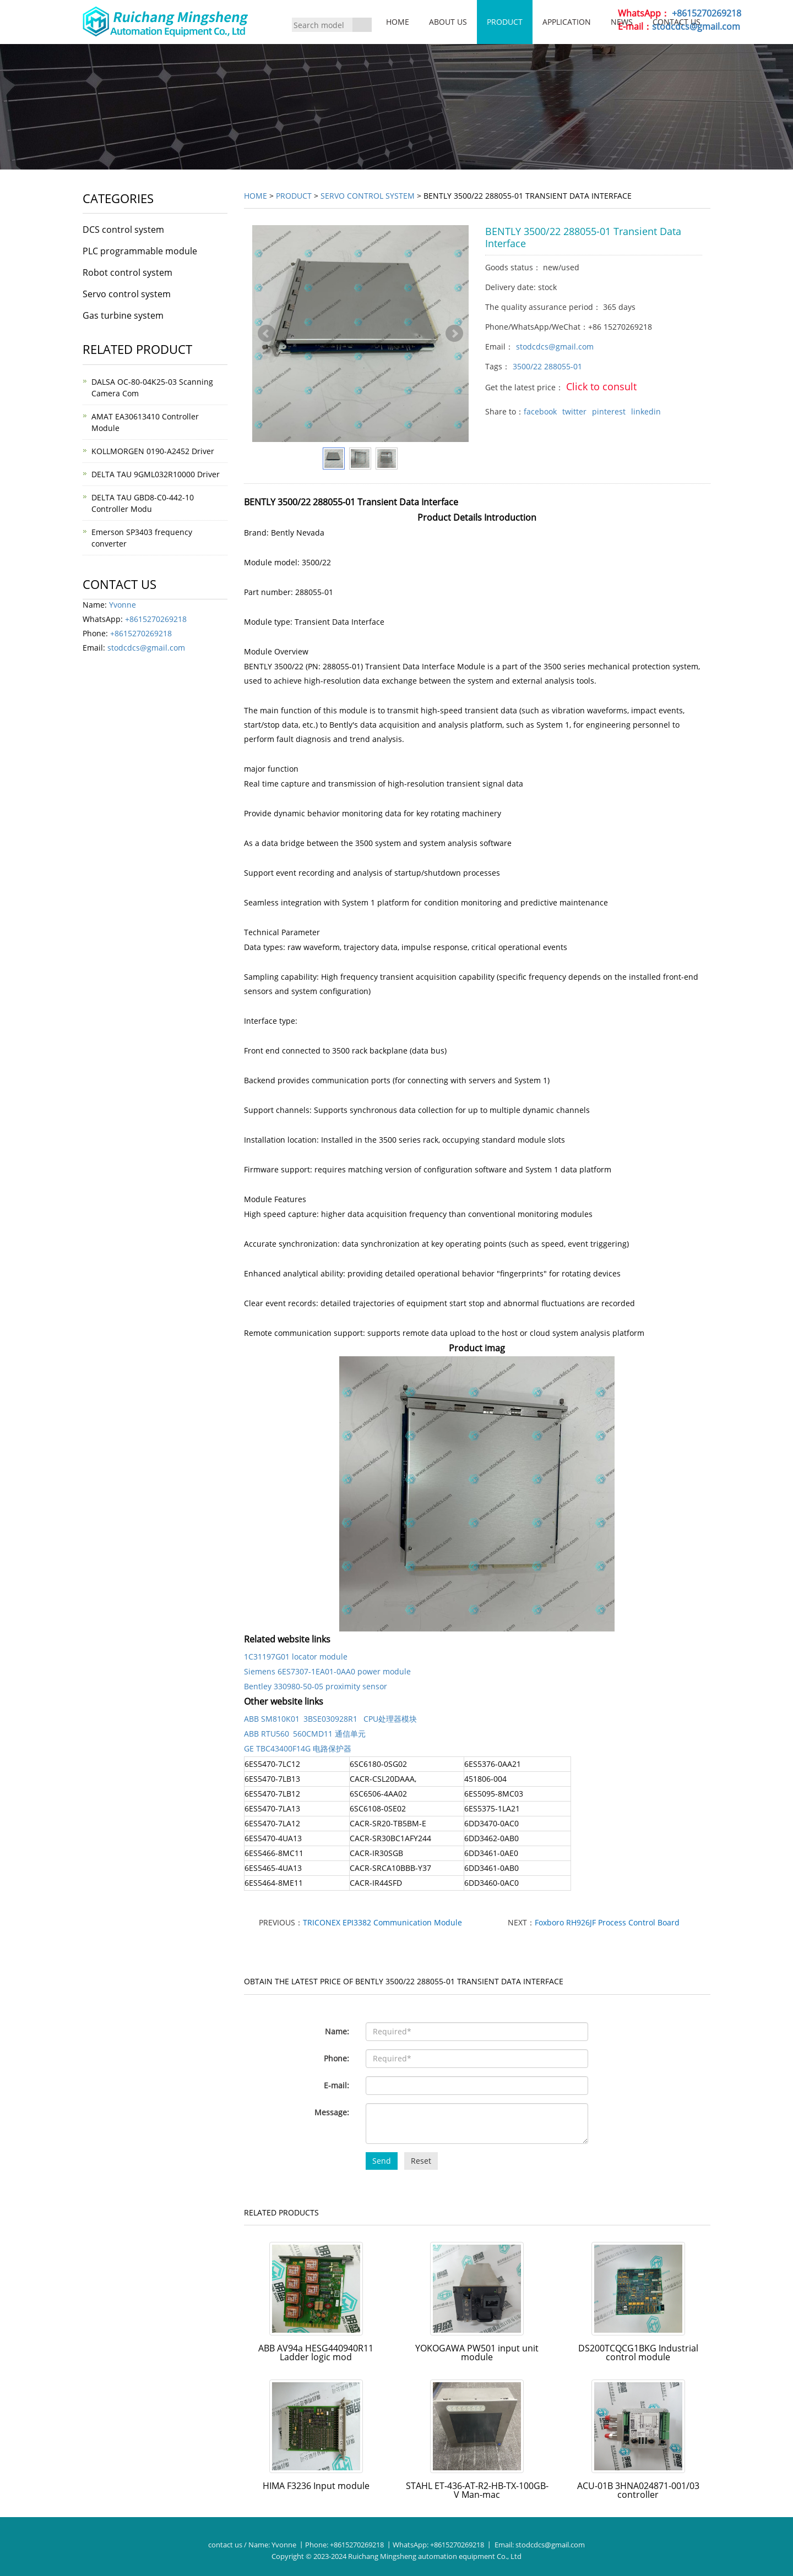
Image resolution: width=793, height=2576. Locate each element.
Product (505, 22)
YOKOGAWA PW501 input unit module (477, 2352)
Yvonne (122, 604)
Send (381, 2160)
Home (397, 22)
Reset (421, 2160)
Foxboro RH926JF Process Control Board (607, 1922)
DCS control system (123, 229)
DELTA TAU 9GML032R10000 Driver (155, 474)
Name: (337, 2031)
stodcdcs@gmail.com (555, 346)
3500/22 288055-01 (547, 366)
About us (448, 22)
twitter (574, 411)
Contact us (676, 22)
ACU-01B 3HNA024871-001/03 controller (638, 2490)
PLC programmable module (140, 251)
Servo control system (368, 195)
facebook (540, 411)
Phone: (336, 2058)
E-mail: (336, 2085)
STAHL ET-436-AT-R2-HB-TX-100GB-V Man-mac (477, 2490)
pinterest (609, 411)
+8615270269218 (156, 619)
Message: (331, 2112)
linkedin (646, 411)
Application (566, 22)
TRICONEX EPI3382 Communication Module (382, 1922)
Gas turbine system (123, 315)
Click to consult (601, 386)
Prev (266, 333)
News (622, 22)
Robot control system (127, 272)
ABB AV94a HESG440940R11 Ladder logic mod (315, 2352)
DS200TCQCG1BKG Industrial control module (638, 2352)
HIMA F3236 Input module (316, 2486)
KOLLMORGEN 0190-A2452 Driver (152, 451)
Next (454, 333)
